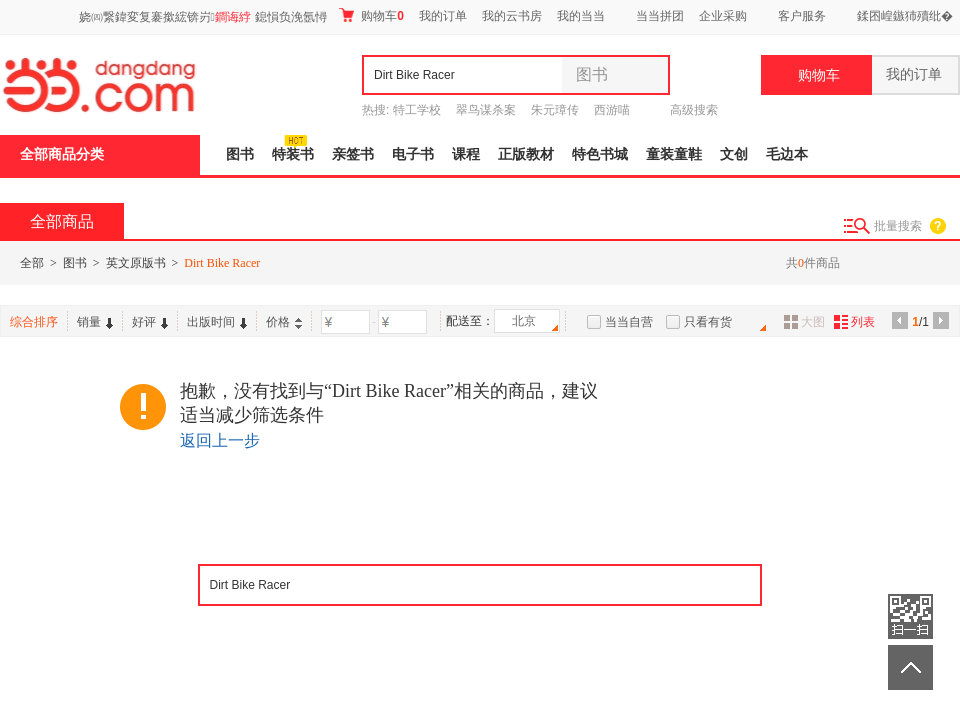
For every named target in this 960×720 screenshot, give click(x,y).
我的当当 (581, 16)
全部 (32, 263)
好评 (150, 322)
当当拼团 (660, 16)
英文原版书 (136, 263)
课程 (466, 154)
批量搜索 (898, 226)
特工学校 (417, 110)
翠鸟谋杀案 (486, 110)
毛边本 (787, 154)
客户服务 (802, 16)
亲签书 (353, 154)
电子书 (413, 154)
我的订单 (443, 16)
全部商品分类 (62, 154)
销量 (95, 322)
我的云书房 (512, 16)
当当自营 (629, 322)
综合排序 (34, 322)
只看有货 (708, 322)
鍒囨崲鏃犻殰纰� (905, 16)
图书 (240, 154)
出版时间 (217, 322)
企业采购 (723, 16)
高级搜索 (694, 110)
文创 (734, 154)
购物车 (371, 15)
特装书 (293, 154)
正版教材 (526, 154)
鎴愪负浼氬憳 (291, 17)
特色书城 (600, 154)
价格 (284, 322)
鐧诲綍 (233, 17)
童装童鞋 (674, 154)
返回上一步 (220, 440)
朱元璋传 (555, 110)
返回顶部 (910, 667)
